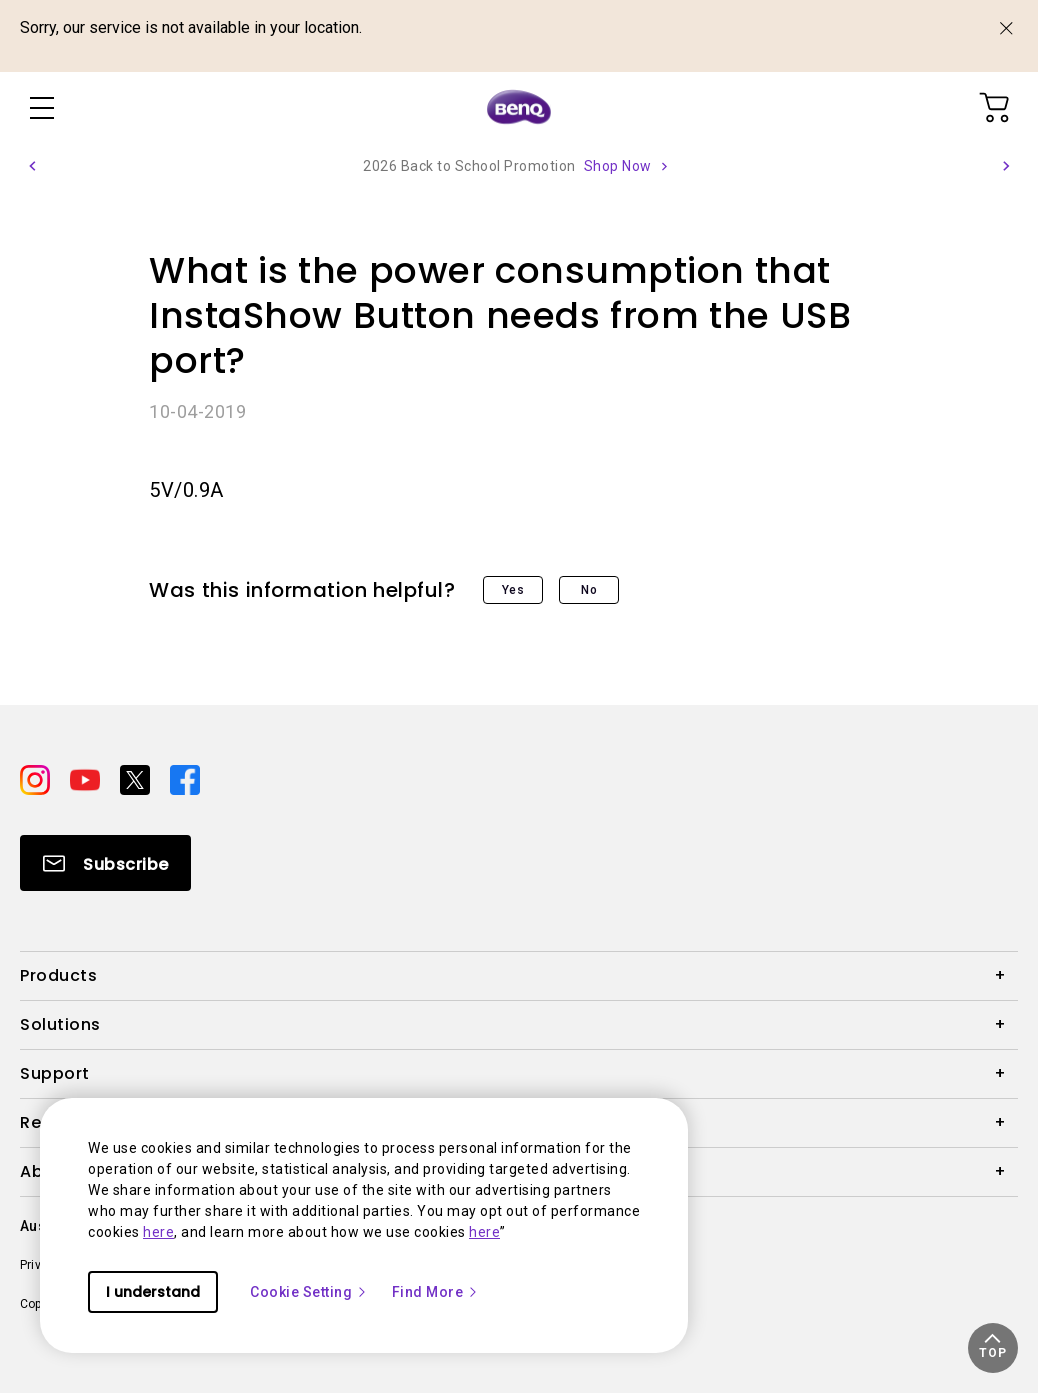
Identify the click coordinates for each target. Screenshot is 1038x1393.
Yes (513, 590)
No (589, 590)
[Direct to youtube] (87, 779)
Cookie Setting (309, 1292)
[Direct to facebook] (185, 779)
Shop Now (618, 166)
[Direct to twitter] (137, 779)
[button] (32, 166)
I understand (153, 1292)
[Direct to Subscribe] (105, 863)
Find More (436, 1292)
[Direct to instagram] (37, 779)
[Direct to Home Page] (519, 108)
